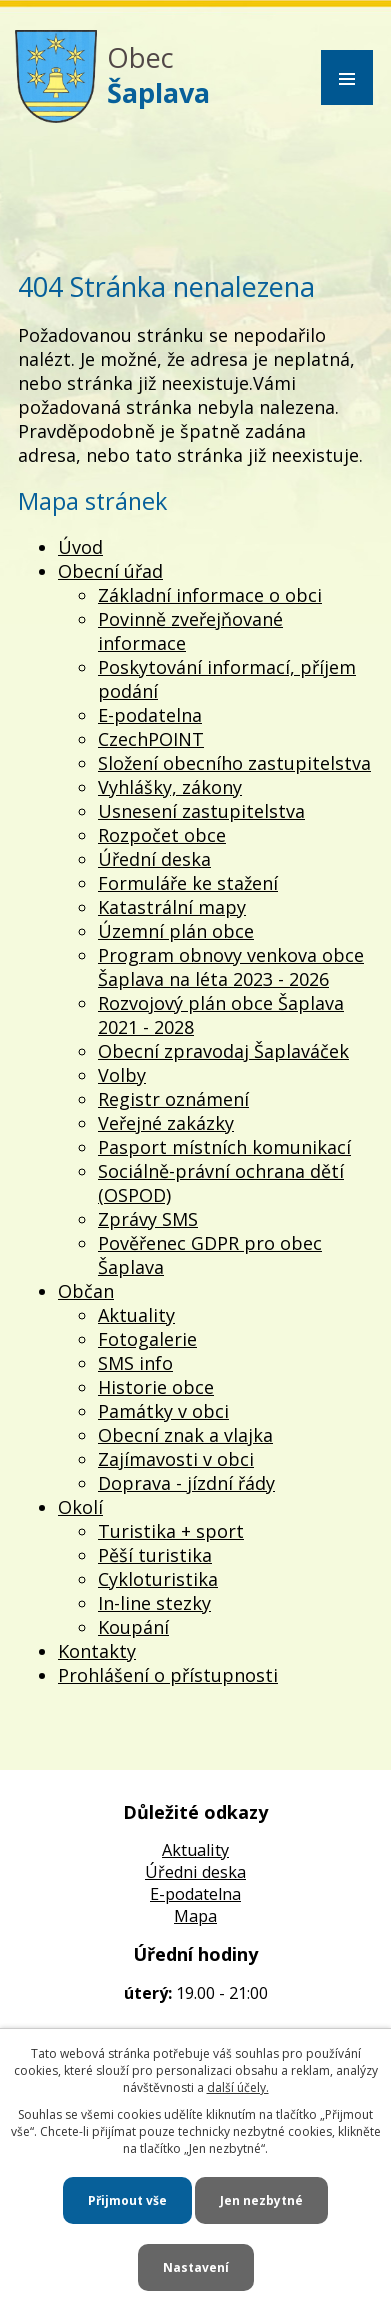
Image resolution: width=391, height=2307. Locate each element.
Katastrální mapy (172, 907)
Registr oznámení (173, 1099)
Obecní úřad (110, 571)
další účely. (238, 2087)
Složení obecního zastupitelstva (234, 763)
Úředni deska (195, 1872)
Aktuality (136, 1315)
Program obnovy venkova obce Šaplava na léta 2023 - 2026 (231, 967)
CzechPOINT (151, 739)
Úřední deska (154, 859)
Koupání (133, 1627)
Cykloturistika (158, 1579)
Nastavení (196, 2267)
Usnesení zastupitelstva (201, 811)
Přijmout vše (127, 2200)
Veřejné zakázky (166, 1123)
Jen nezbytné (261, 2200)
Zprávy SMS (148, 1219)
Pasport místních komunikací (224, 1147)
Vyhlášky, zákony (170, 787)
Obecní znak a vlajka (185, 1435)
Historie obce (156, 1387)
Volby (122, 1075)
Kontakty (97, 1651)
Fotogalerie (147, 1339)
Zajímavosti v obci (176, 1459)
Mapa (195, 1916)
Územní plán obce (176, 931)
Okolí (80, 1507)
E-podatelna (150, 715)
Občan (86, 1291)
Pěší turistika (155, 1555)
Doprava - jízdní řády (186, 1483)
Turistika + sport (171, 1531)
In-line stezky (154, 1603)
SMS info (135, 1363)
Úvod (80, 547)
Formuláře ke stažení (188, 883)
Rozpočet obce (162, 835)
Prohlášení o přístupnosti (168, 1675)
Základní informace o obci (210, 595)
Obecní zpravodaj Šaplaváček (223, 1051)
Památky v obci (163, 1411)
